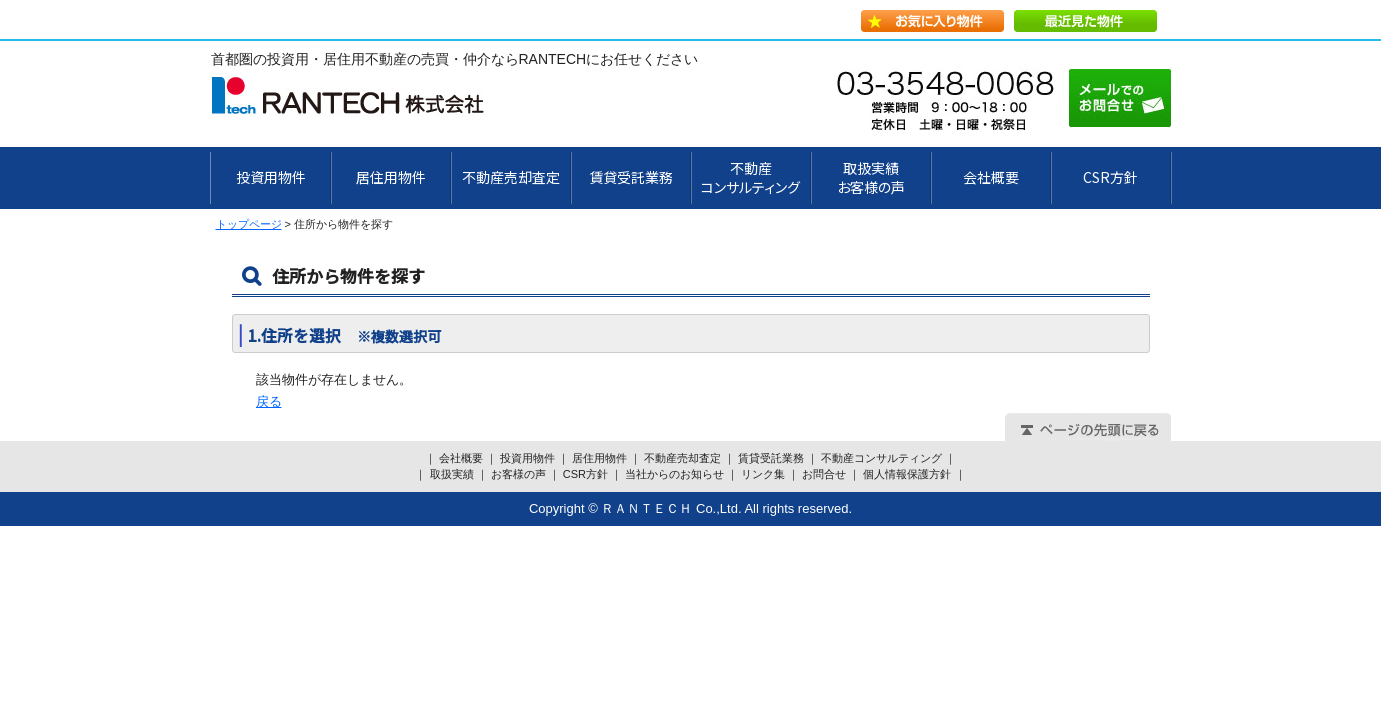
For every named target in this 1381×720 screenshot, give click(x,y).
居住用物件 (391, 177)
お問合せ (824, 474)
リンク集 (763, 474)
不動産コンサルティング (881, 458)
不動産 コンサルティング (750, 178)
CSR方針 (1110, 177)
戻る (269, 401)
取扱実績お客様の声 (871, 178)
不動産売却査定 (511, 177)
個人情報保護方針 (907, 474)
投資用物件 (271, 177)
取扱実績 (452, 474)
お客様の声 (518, 474)
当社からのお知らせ (674, 474)
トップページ (249, 224)
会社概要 (991, 177)
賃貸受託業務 (631, 177)
